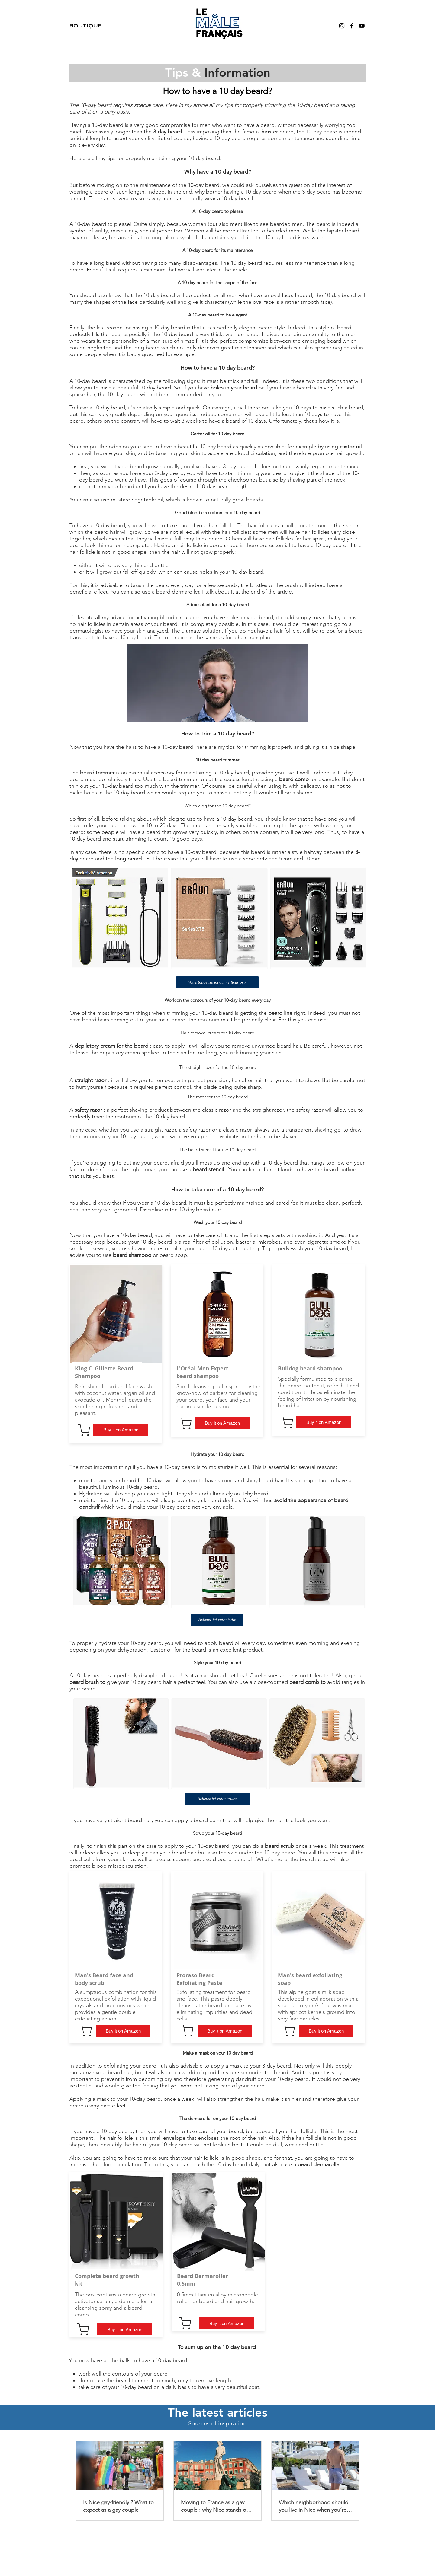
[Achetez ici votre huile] (217, 1620)
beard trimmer (97, 772)
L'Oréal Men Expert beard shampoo (202, 1372)
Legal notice (262, 2537)
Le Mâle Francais (217, 2557)
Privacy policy (293, 2537)
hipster (269, 131)
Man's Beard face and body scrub (104, 1979)
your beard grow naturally (148, 466)
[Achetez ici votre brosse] (217, 1799)
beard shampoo (132, 1255)
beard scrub (279, 1846)
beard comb (294, 779)
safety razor (88, 1110)
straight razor (90, 1080)
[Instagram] (341, 25)
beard (266, 327)
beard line (280, 1013)
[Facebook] (351, 25)
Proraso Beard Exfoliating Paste (199, 1979)
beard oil (229, 1643)
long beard (146, 347)
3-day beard (167, 131)
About (134, 2537)
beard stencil (208, 1169)
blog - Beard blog (225, 2537)
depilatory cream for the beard (111, 1046)
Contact (181, 2537)
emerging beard (321, 341)
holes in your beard (234, 387)
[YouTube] (361, 25)
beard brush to (87, 1682)
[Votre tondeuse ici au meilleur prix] (217, 982)
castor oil (351, 446)
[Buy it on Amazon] (120, 1430)
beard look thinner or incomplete (109, 545)
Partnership (157, 2537)
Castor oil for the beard (178, 1649)
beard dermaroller (319, 2164)
